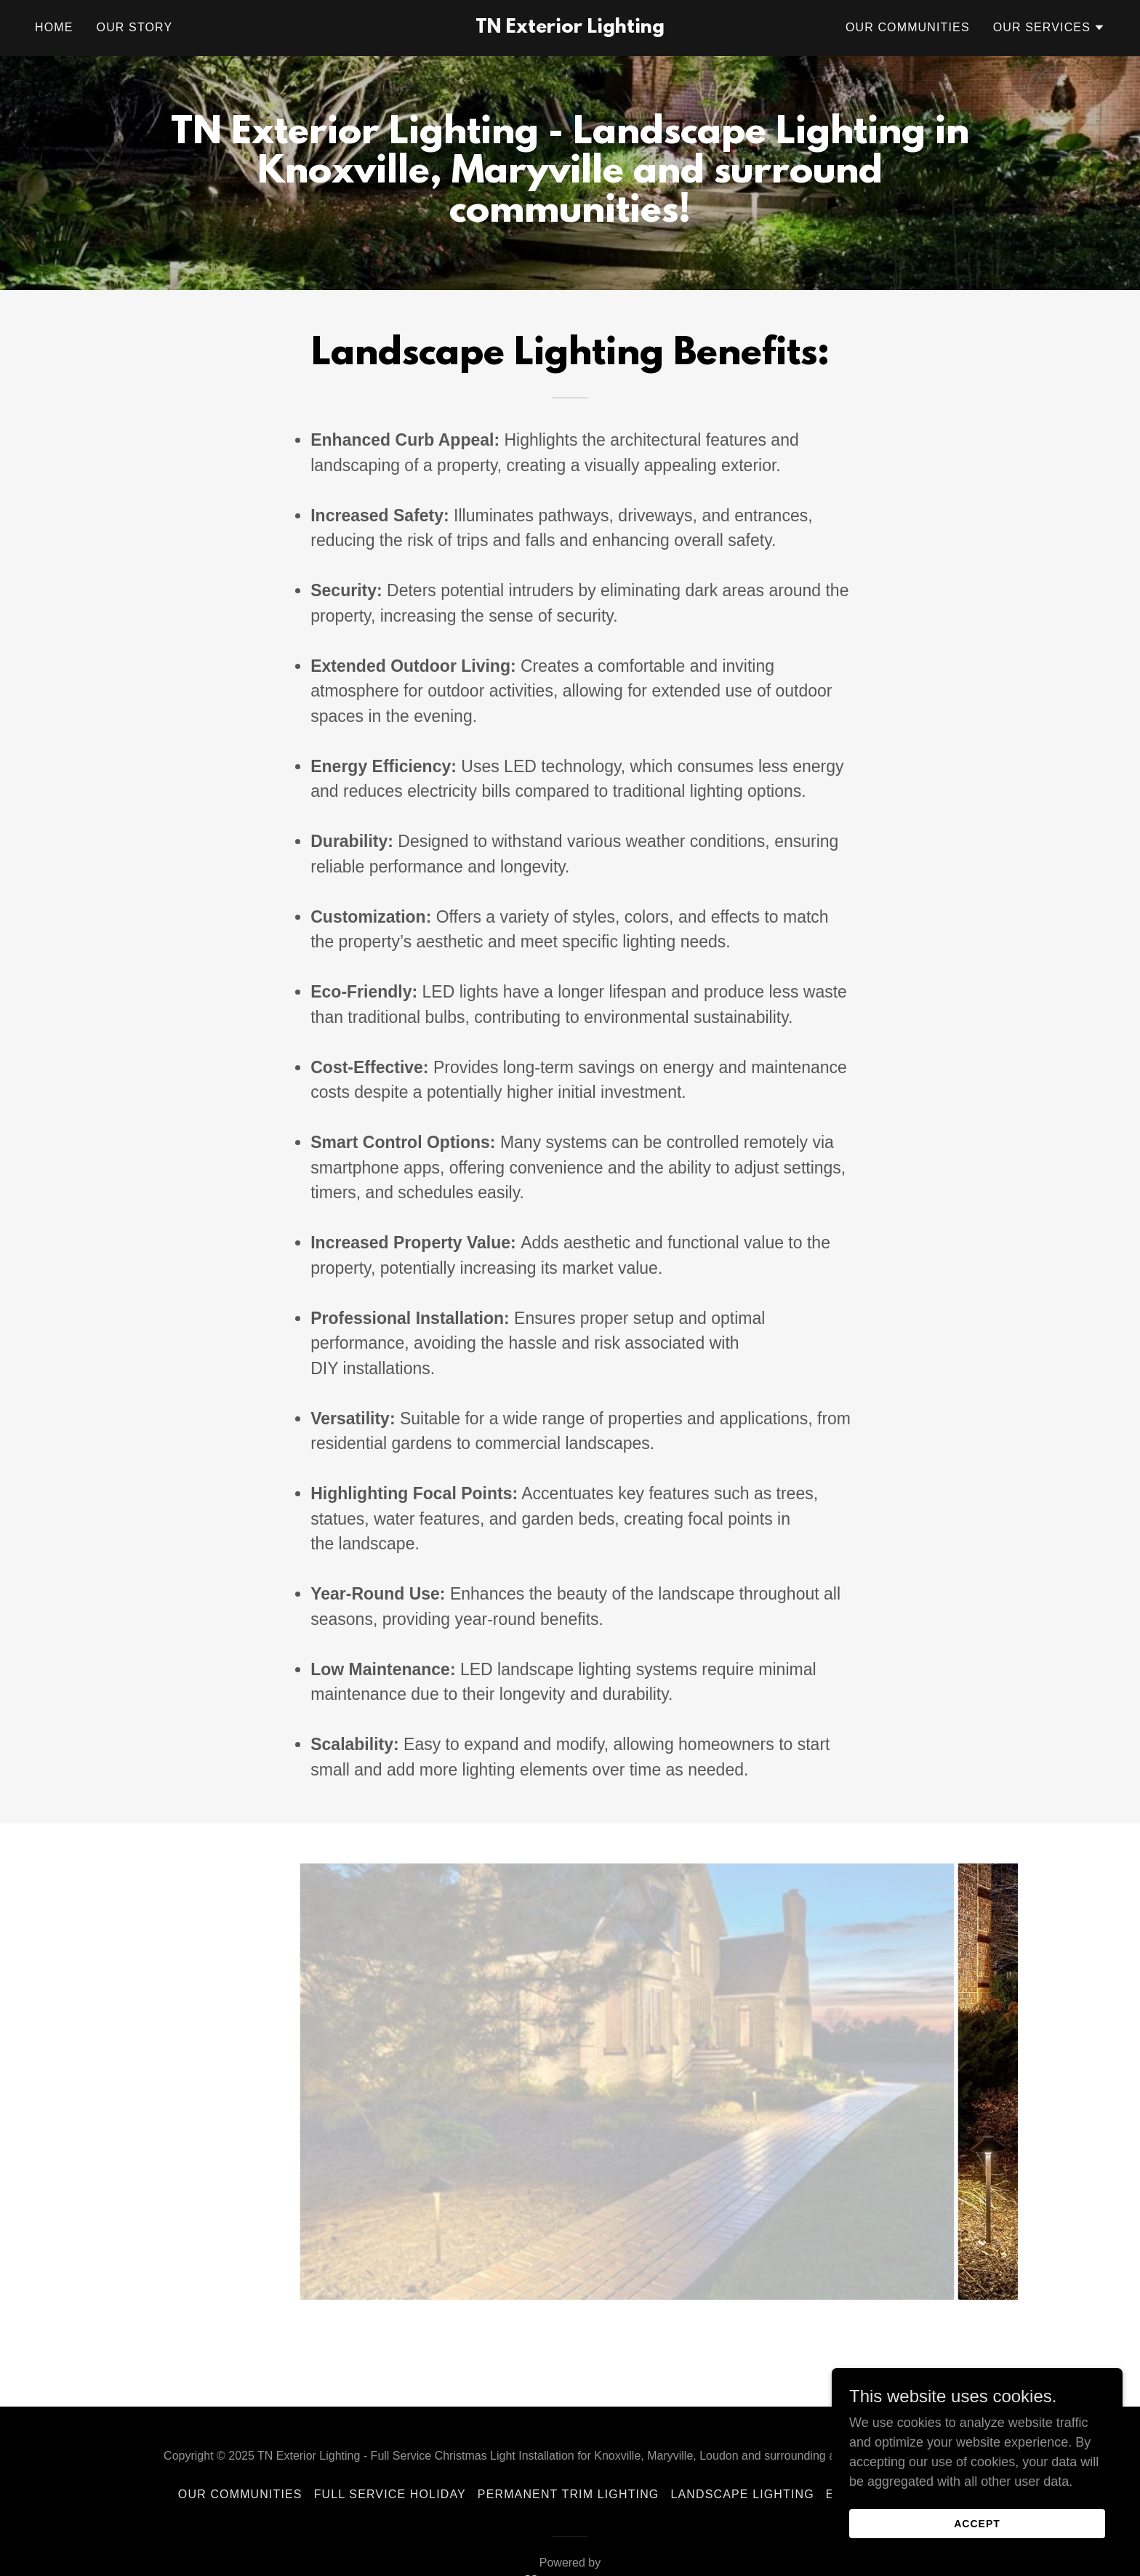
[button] (1049, 27)
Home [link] (54, 27)
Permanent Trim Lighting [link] (568, 2494)
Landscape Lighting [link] (742, 2494)
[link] (570, 28)
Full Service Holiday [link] (390, 2494)
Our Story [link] (135, 27)
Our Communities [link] (908, 27)
